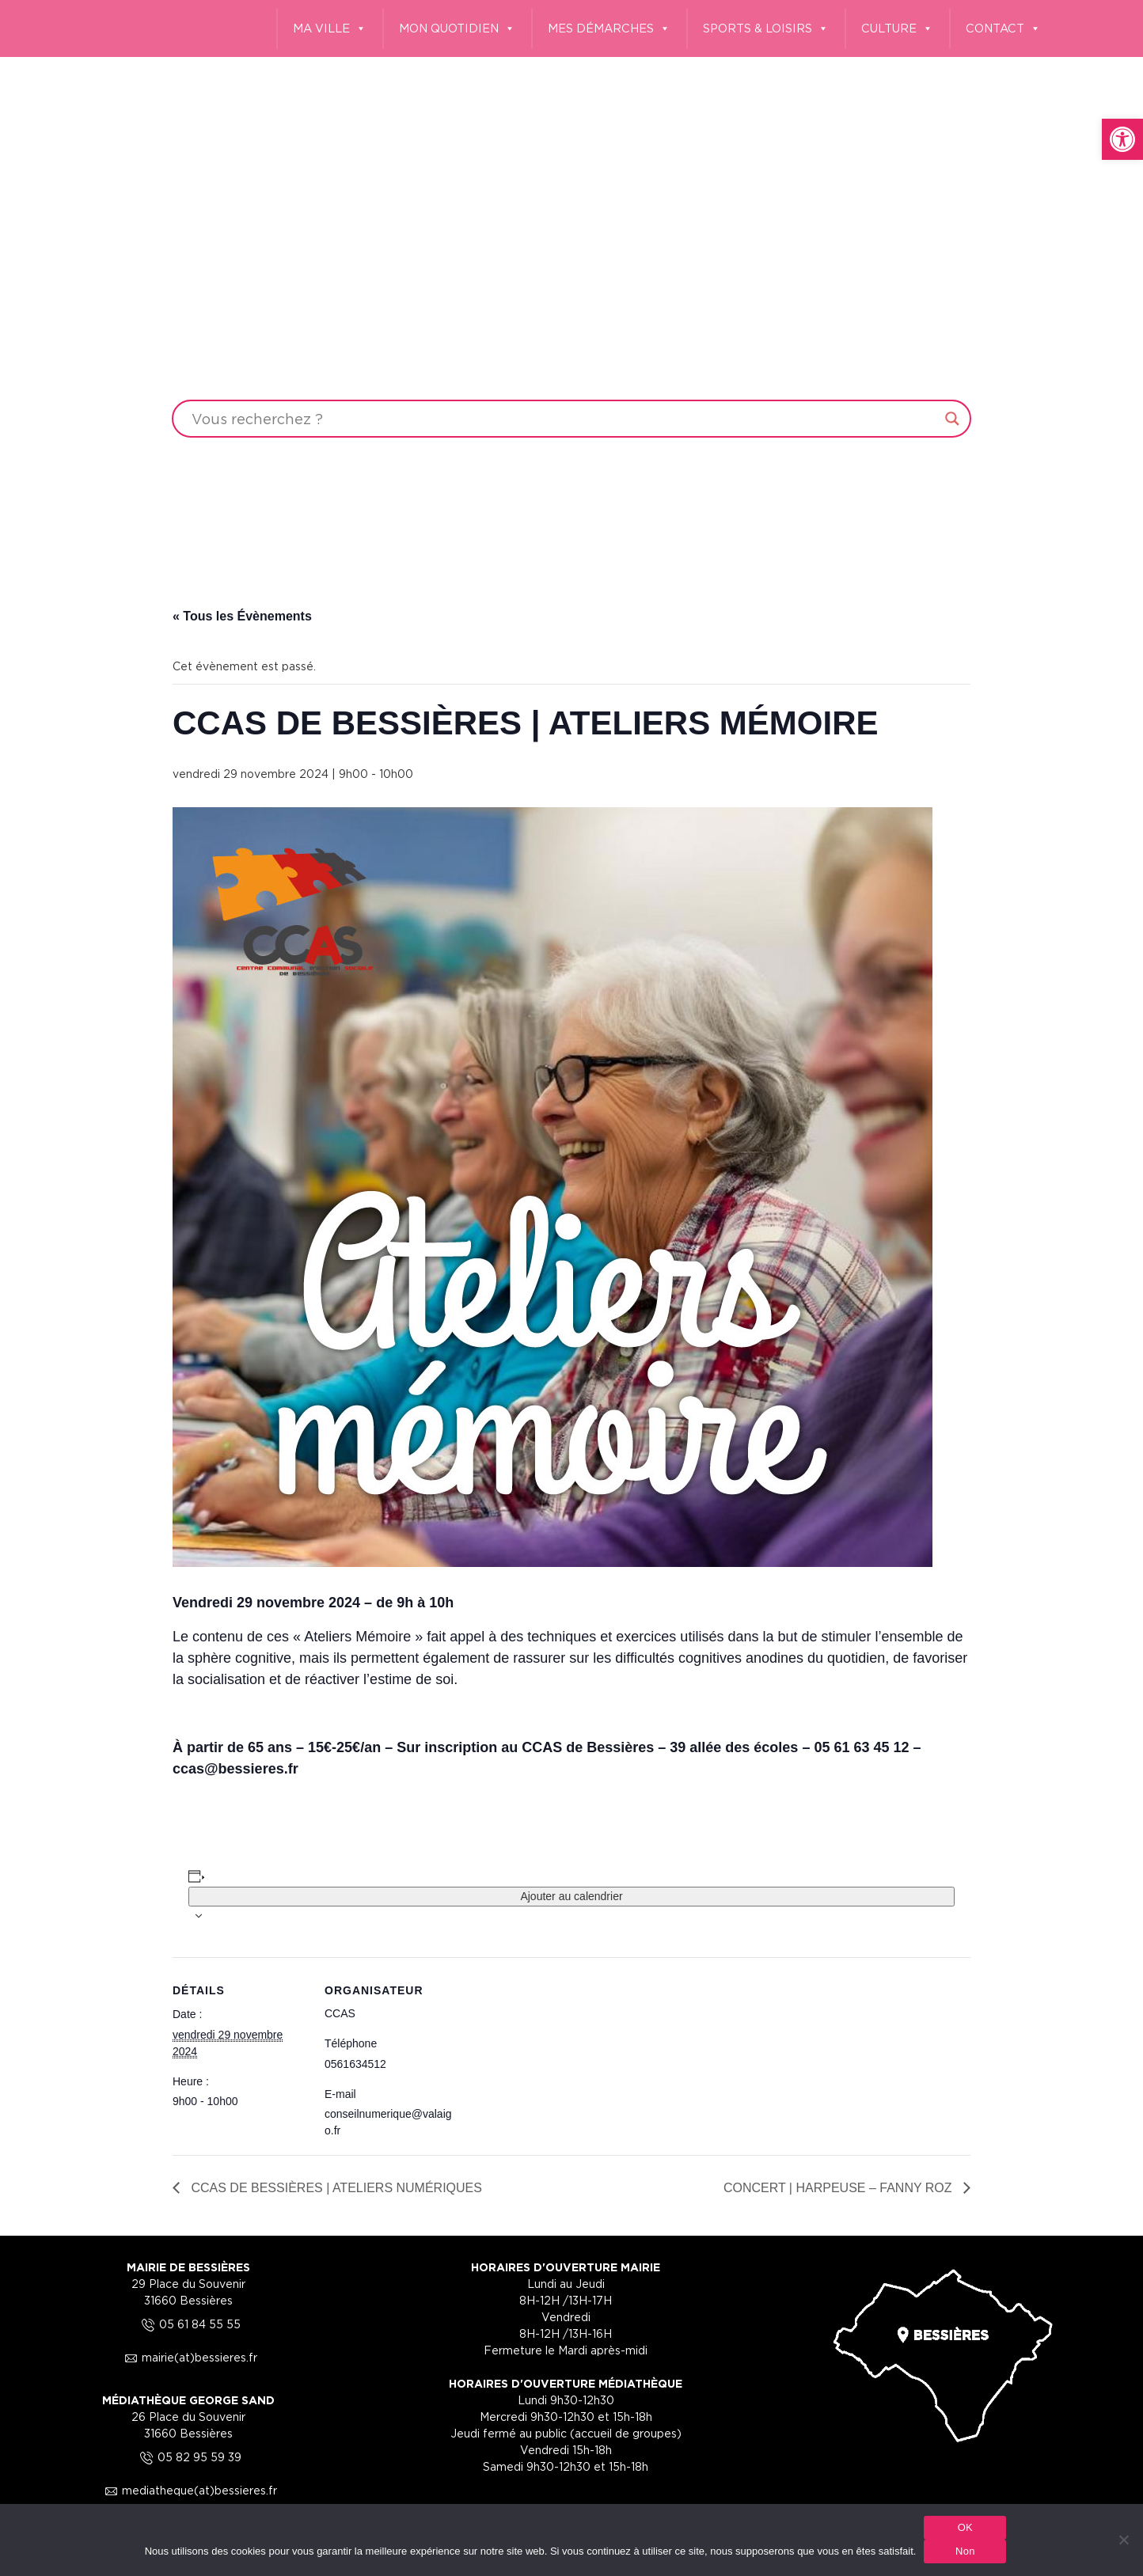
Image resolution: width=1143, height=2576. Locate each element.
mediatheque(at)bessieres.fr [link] (188, 2490)
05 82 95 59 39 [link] (188, 2457)
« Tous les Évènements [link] (242, 616)
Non (965, 2551)
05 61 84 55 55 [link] (189, 2324)
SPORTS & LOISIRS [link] (766, 29)
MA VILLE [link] (329, 29)
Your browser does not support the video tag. (571, 285)
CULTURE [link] (897, 29)
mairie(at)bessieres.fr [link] (188, 2357)
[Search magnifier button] (952, 419)
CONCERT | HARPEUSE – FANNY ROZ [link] (839, 2188)
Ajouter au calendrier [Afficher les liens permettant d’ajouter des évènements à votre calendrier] (571, 1896)
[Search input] (565, 419)
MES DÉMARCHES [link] (609, 29)
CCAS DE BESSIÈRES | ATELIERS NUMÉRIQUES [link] (335, 2188)
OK (965, 2527)
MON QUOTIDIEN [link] (457, 29)
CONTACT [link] (1003, 29)
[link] (1122, 139)
